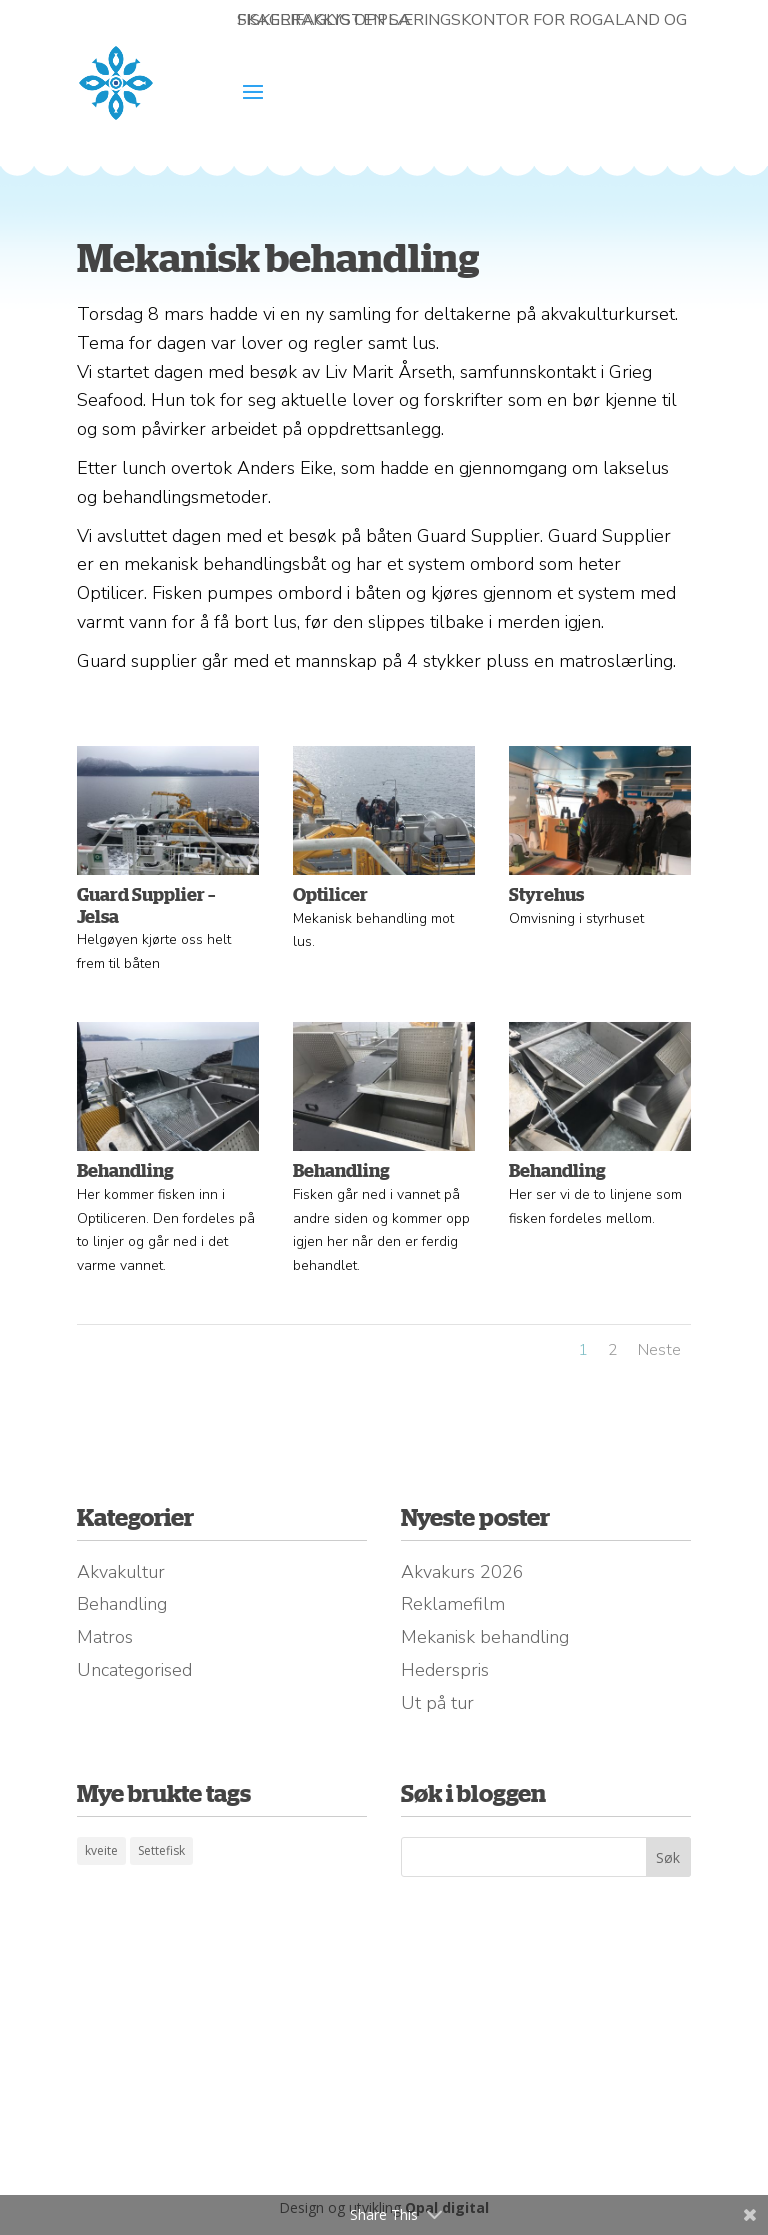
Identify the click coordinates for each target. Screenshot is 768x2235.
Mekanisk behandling (485, 1637)
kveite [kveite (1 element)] (101, 1850)
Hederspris (445, 1670)
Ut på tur (437, 1703)
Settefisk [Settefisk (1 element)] (161, 1850)
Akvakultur (121, 1572)
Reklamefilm (453, 1604)
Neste (659, 1350)
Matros (105, 1637)
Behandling (122, 1604)
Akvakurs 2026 (462, 1572)
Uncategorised (134, 1670)
